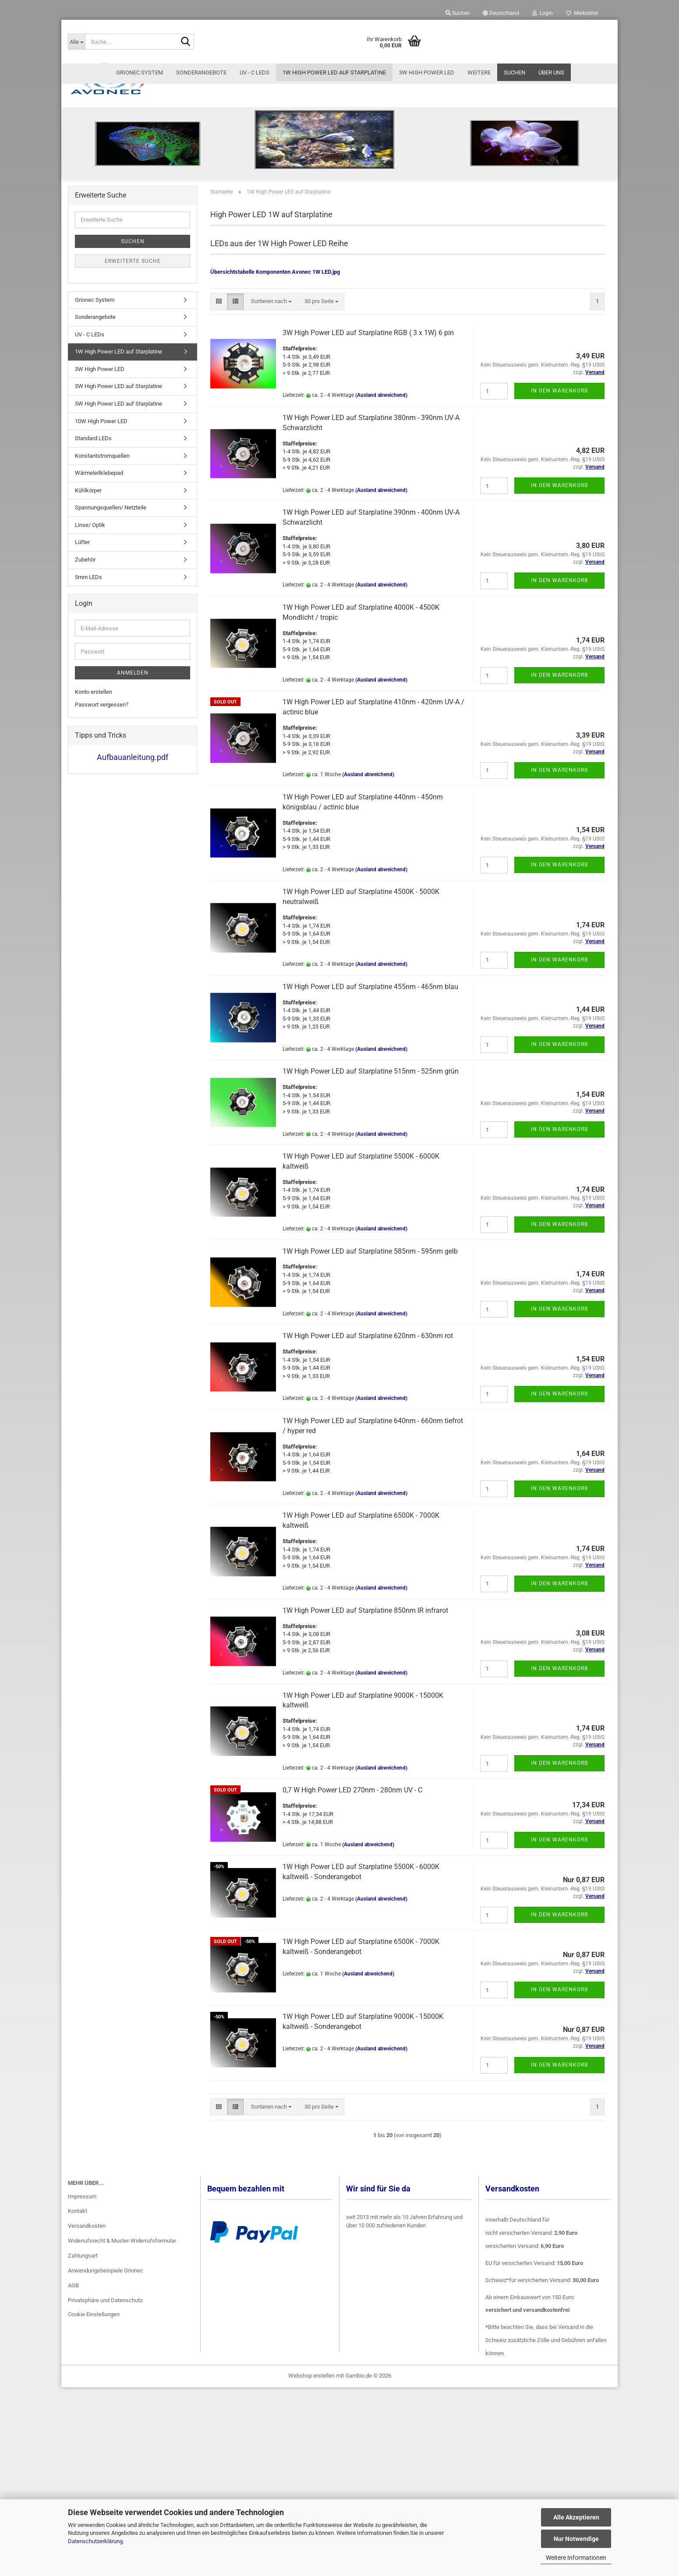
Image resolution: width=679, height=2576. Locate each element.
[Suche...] (76, 41)
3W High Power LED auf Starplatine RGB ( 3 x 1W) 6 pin (368, 453)
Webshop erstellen (311, 2497)
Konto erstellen (93, 812)
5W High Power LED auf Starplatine (118, 524)
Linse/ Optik (90, 646)
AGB (73, 2406)
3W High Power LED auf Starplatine (118, 507)
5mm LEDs (88, 698)
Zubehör (85, 680)
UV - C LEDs (254, 72)
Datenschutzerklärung (95, 2541)
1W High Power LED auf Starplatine (334, 72)
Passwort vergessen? (101, 825)
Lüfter (82, 663)
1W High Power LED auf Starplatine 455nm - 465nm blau (370, 1107)
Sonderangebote (201, 72)
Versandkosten (87, 2347)
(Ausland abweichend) (381, 516)
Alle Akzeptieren (576, 2517)
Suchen (514, 72)
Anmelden (133, 794)
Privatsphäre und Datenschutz (105, 2421)
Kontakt (77, 2332)
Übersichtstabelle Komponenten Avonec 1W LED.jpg (275, 392)
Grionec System (139, 72)
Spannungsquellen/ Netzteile (110, 628)
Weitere (479, 72)
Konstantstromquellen (102, 576)
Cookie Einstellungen (94, 2435)
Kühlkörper (88, 611)
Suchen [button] (458, 13)
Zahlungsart (83, 2376)
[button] (501, 13)
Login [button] (542, 13)
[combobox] (271, 422)
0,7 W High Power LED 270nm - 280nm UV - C (352, 1911)
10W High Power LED (101, 542)
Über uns (551, 72)
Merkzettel (582, 13)
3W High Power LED (426, 72)
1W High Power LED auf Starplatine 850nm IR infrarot (365, 1731)
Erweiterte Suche (133, 382)
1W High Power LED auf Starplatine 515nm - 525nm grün (371, 1192)
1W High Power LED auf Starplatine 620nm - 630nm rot (368, 1457)
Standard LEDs (93, 559)
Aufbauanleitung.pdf (132, 878)
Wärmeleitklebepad (99, 593)
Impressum (82, 2317)
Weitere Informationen (576, 2557)
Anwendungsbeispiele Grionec (105, 2391)
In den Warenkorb (559, 512)
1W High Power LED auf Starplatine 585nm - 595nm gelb (370, 1372)
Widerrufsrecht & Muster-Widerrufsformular (122, 2361)
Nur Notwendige (576, 2538)
